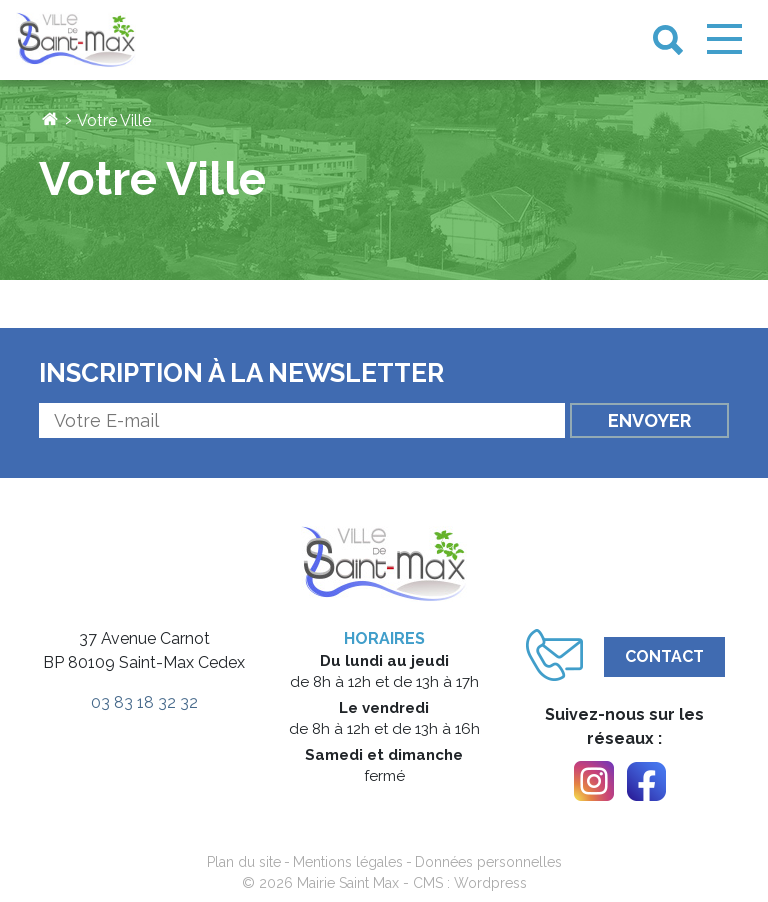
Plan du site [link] (244, 862)
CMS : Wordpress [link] (470, 883)
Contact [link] (664, 656)
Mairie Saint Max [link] (348, 883)
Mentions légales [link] (348, 862)
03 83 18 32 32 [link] (144, 702)
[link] (76, 40)
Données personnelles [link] (488, 862)
